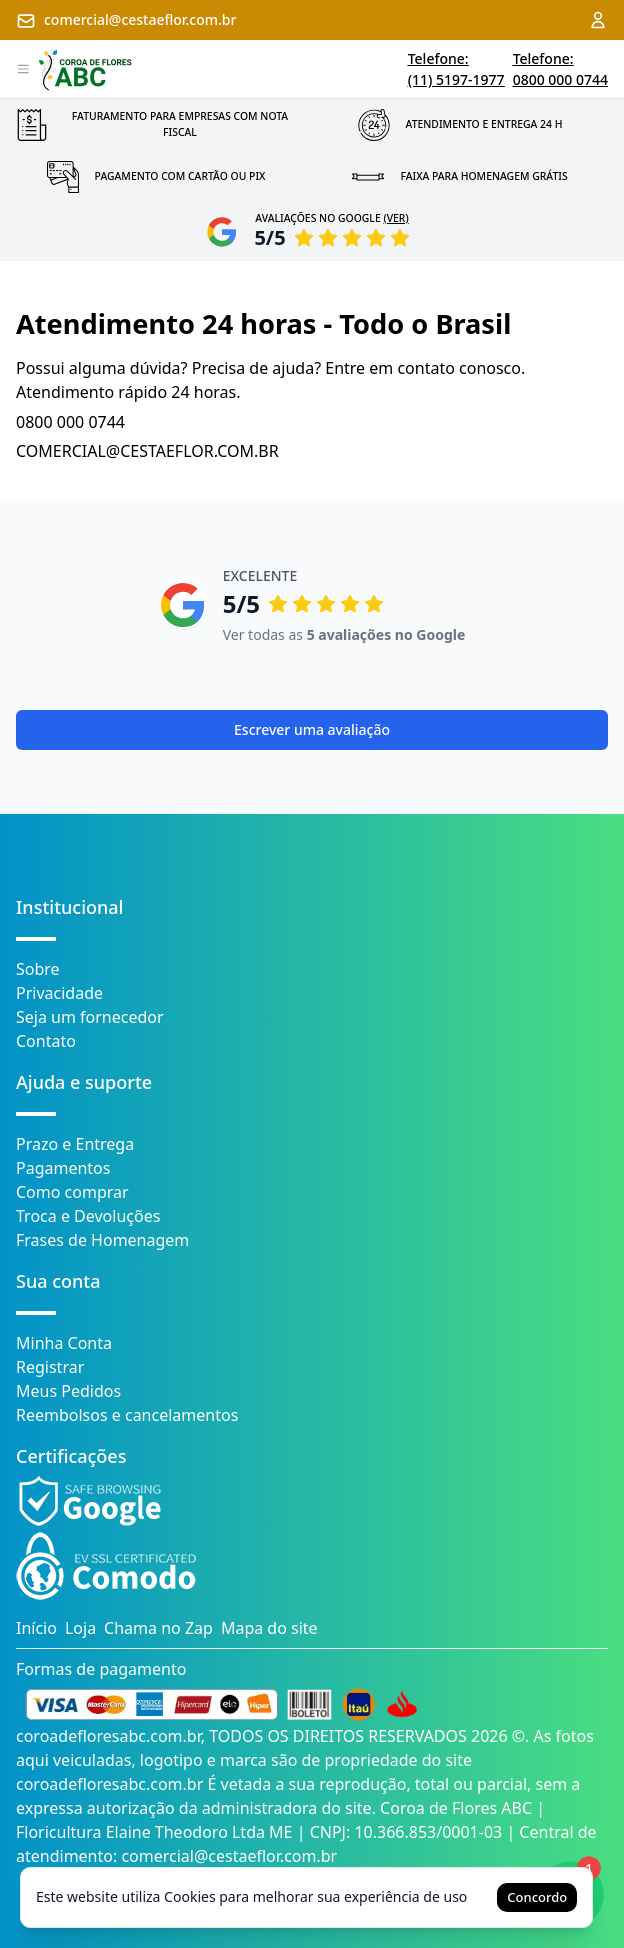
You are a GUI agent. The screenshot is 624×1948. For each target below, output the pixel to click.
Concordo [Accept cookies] (537, 1897)
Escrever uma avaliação (312, 729)
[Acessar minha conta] (598, 20)
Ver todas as (344, 634)
